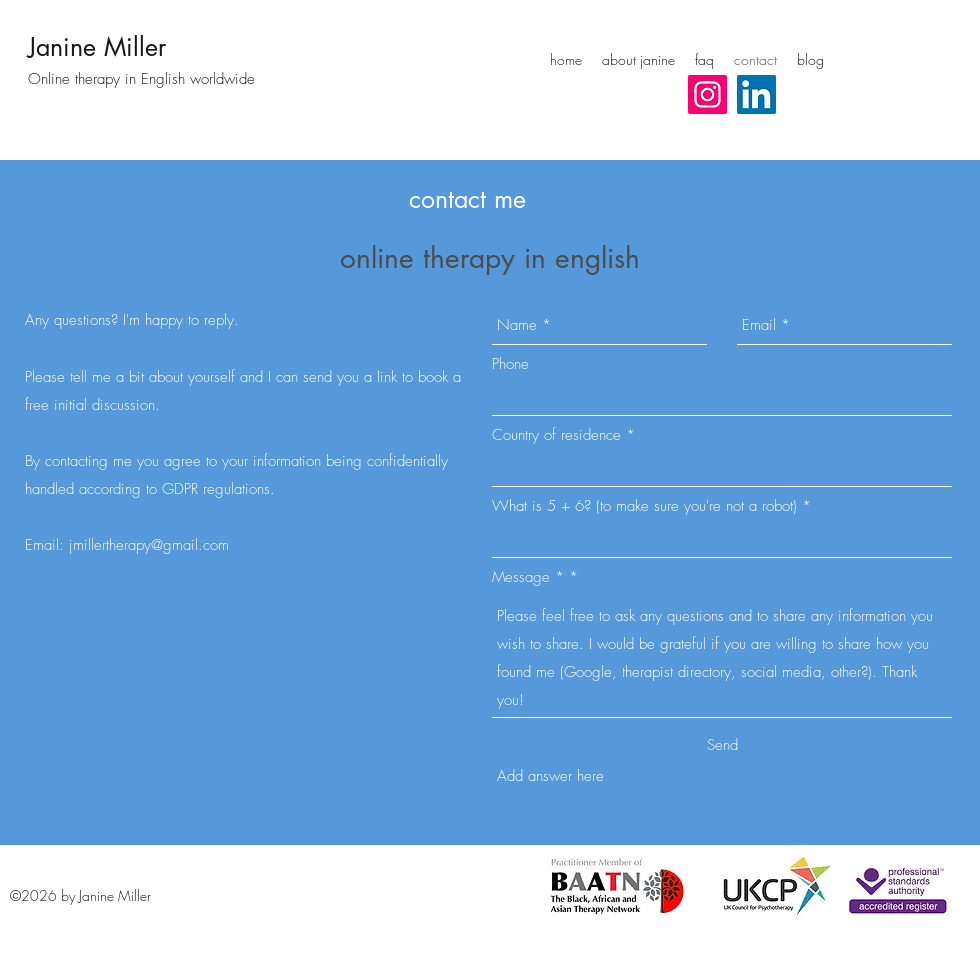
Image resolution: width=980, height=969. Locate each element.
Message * (528, 577)
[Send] (722, 745)
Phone (510, 364)
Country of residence (556, 435)
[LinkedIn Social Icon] (756, 94)
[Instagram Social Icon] (707, 94)
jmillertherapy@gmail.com (149, 545)
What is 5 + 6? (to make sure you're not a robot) (644, 506)
